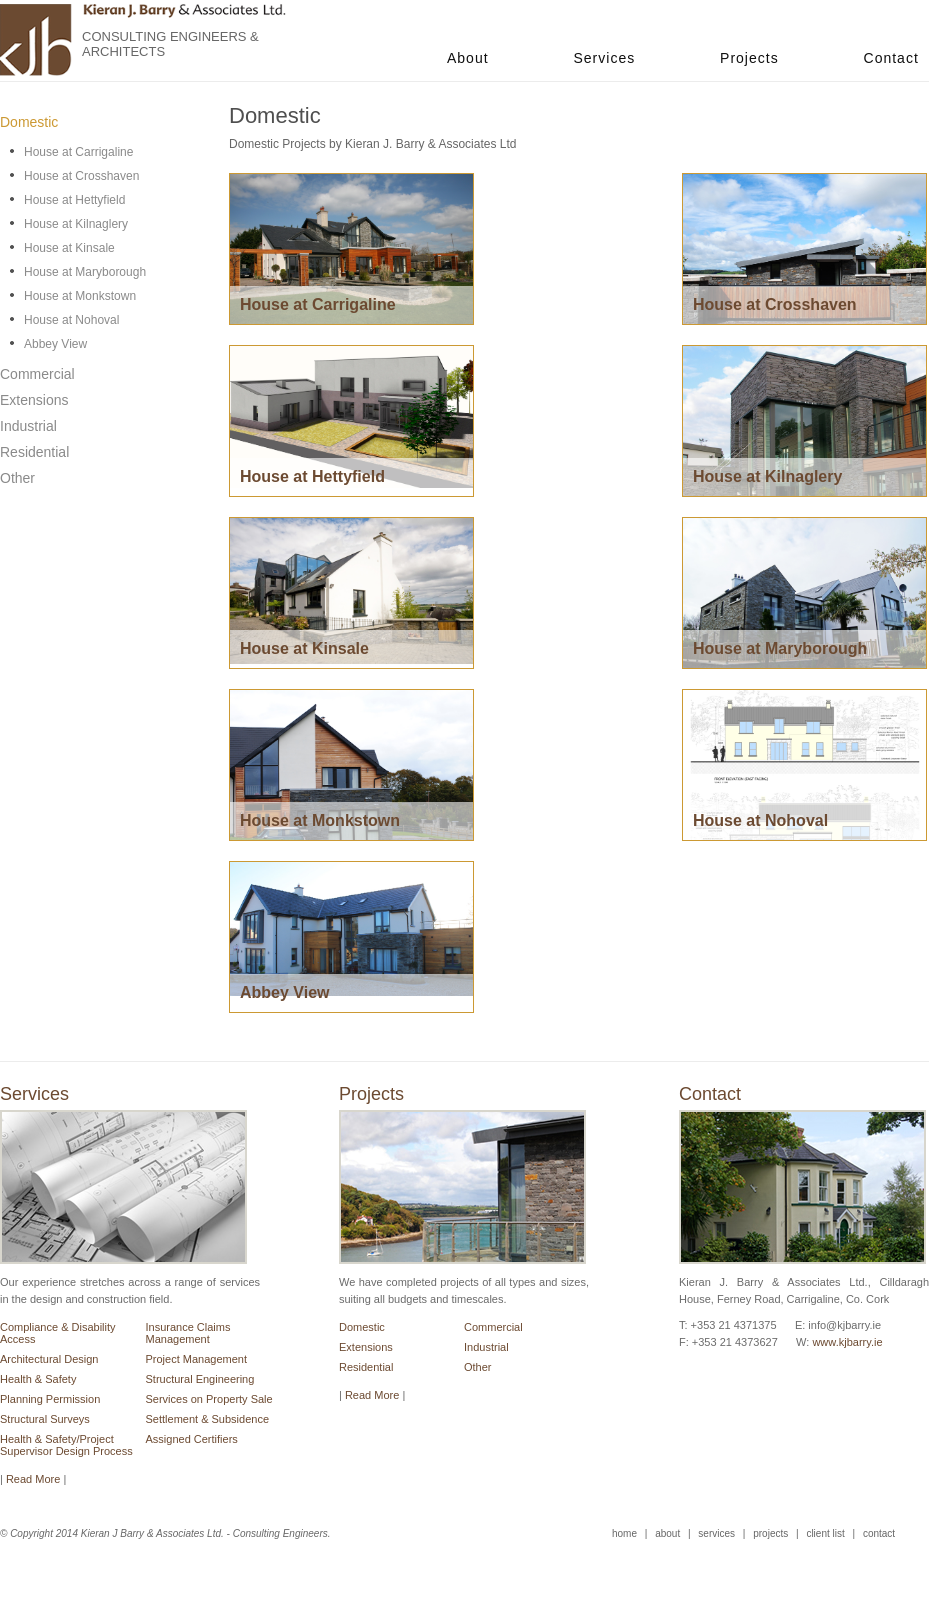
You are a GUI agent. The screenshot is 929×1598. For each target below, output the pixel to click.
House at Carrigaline (78, 152)
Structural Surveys (45, 1419)
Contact (891, 58)
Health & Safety (38, 1379)
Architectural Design (49, 1359)
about (667, 1533)
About (468, 58)
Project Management (197, 1359)
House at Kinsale (69, 248)
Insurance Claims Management (188, 1333)
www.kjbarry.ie (847, 1342)
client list (825, 1533)
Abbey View (55, 344)
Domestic (362, 1327)
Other (478, 1367)
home (624, 1533)
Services (604, 58)
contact (879, 1533)
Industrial (486, 1347)
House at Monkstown (80, 296)
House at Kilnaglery (76, 224)
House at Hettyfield (74, 200)
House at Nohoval (71, 320)
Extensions (366, 1347)
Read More (372, 1395)
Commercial (493, 1327)
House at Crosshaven (81, 176)
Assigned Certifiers (192, 1439)
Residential (366, 1367)
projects (770, 1533)
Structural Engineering (200, 1379)
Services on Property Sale (209, 1399)
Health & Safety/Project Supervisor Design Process (66, 1445)
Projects (749, 58)
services (716, 1533)
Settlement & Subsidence (208, 1419)
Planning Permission (50, 1399)
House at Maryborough (85, 272)
